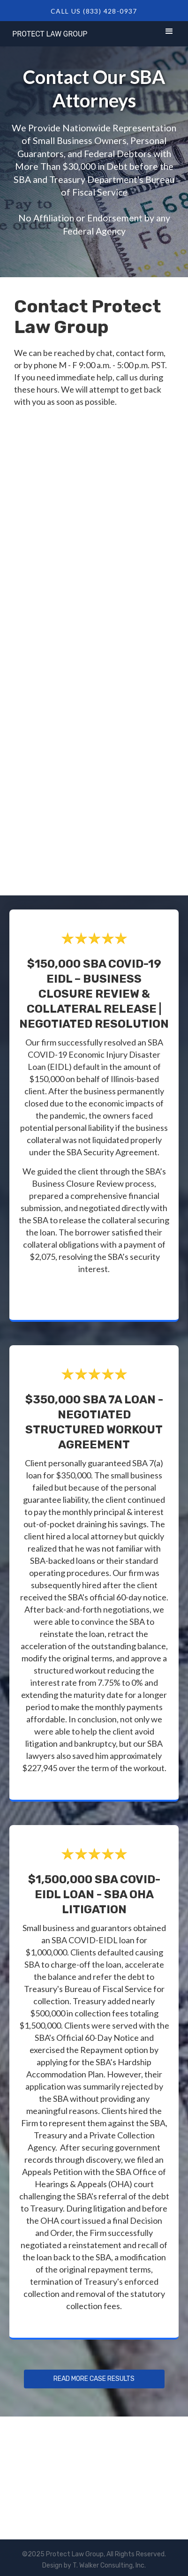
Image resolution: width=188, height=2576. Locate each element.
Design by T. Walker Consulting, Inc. (94, 2565)
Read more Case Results (94, 2379)
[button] (169, 32)
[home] (47, 32)
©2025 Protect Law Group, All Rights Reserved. (94, 2554)
